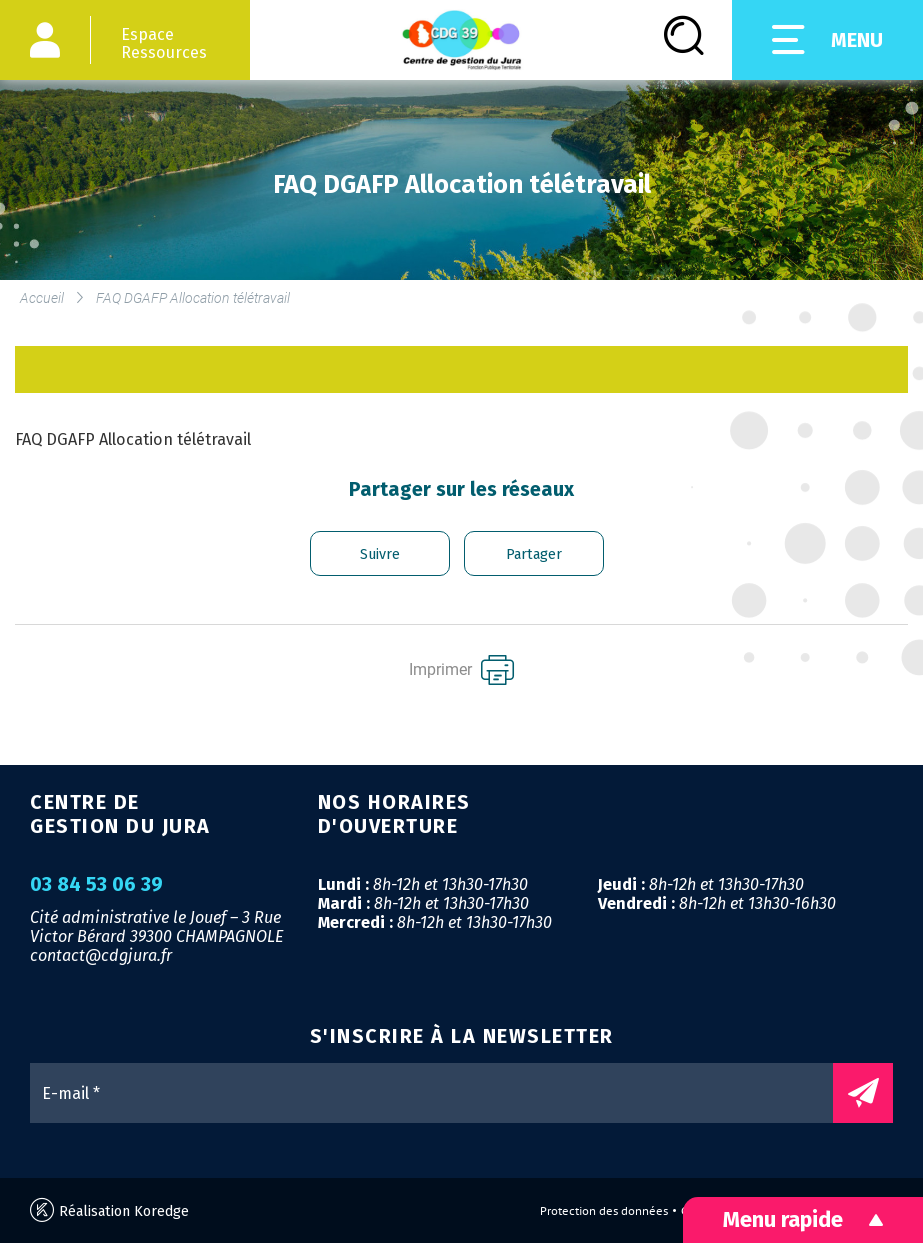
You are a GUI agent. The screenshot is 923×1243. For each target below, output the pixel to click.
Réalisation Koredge (109, 1210)
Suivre (380, 554)
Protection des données (604, 1211)
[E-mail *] (441, 1093)
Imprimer (461, 670)
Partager (534, 554)
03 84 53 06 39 (96, 885)
